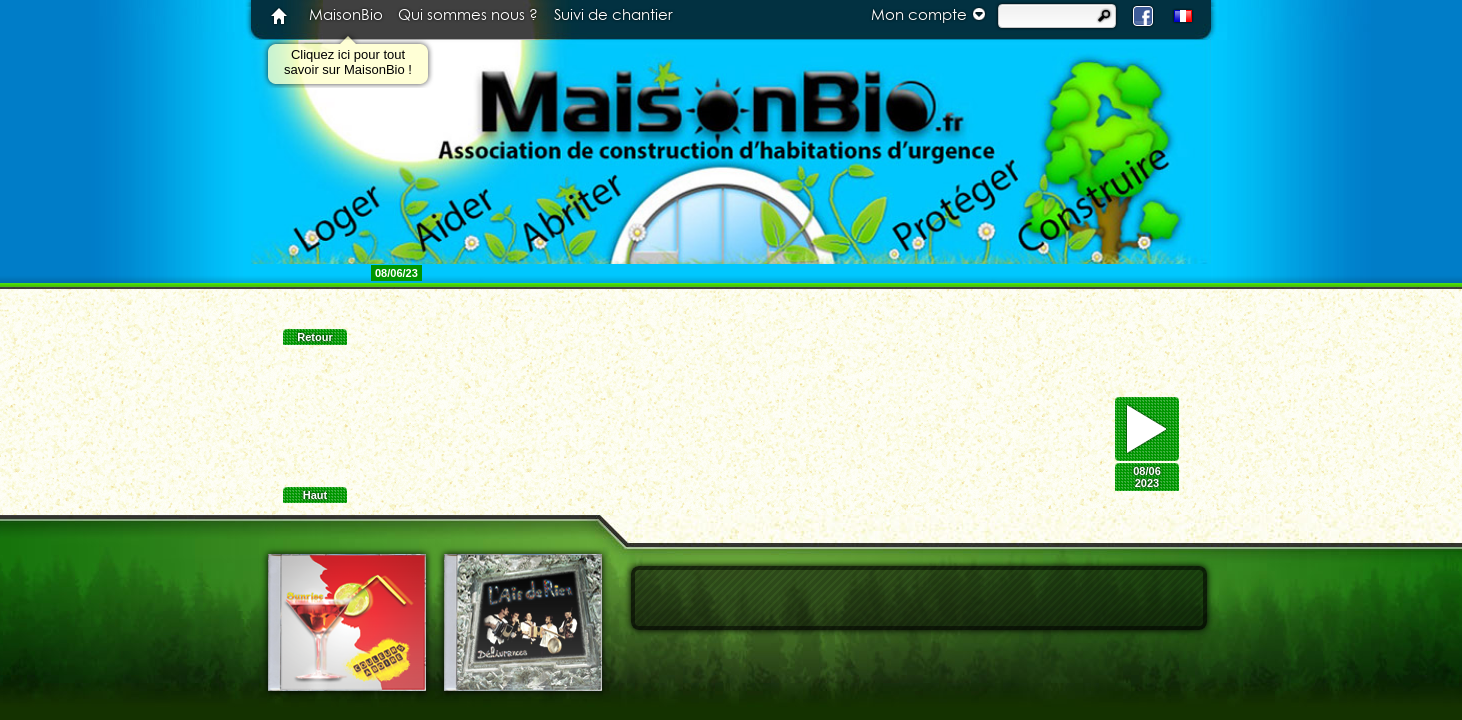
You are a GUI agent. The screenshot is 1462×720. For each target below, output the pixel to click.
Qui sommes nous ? (468, 15)
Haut (315, 495)
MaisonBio (346, 15)
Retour (314, 337)
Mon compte (931, 14)
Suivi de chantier (613, 15)
